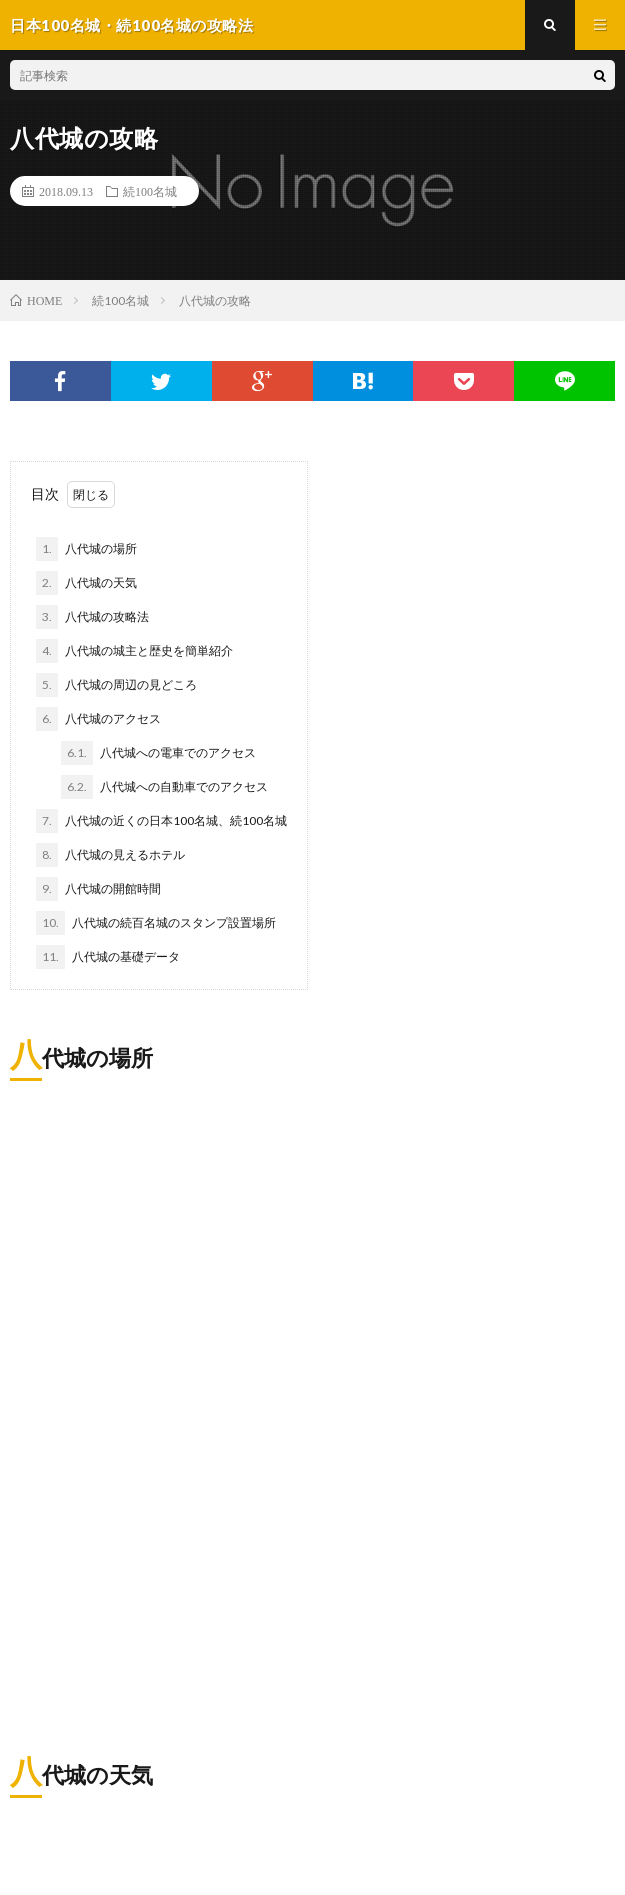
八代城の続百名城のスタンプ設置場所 (156, 923)
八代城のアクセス (98, 719)
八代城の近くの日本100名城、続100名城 (161, 821)
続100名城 (150, 191)
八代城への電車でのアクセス (158, 753)
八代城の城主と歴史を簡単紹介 (134, 651)
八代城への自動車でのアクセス (164, 787)
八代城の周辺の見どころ (116, 685)
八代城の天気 (86, 583)
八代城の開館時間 (98, 889)
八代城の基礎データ (108, 957)
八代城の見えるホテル (110, 855)
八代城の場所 (86, 549)
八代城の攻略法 (92, 617)
